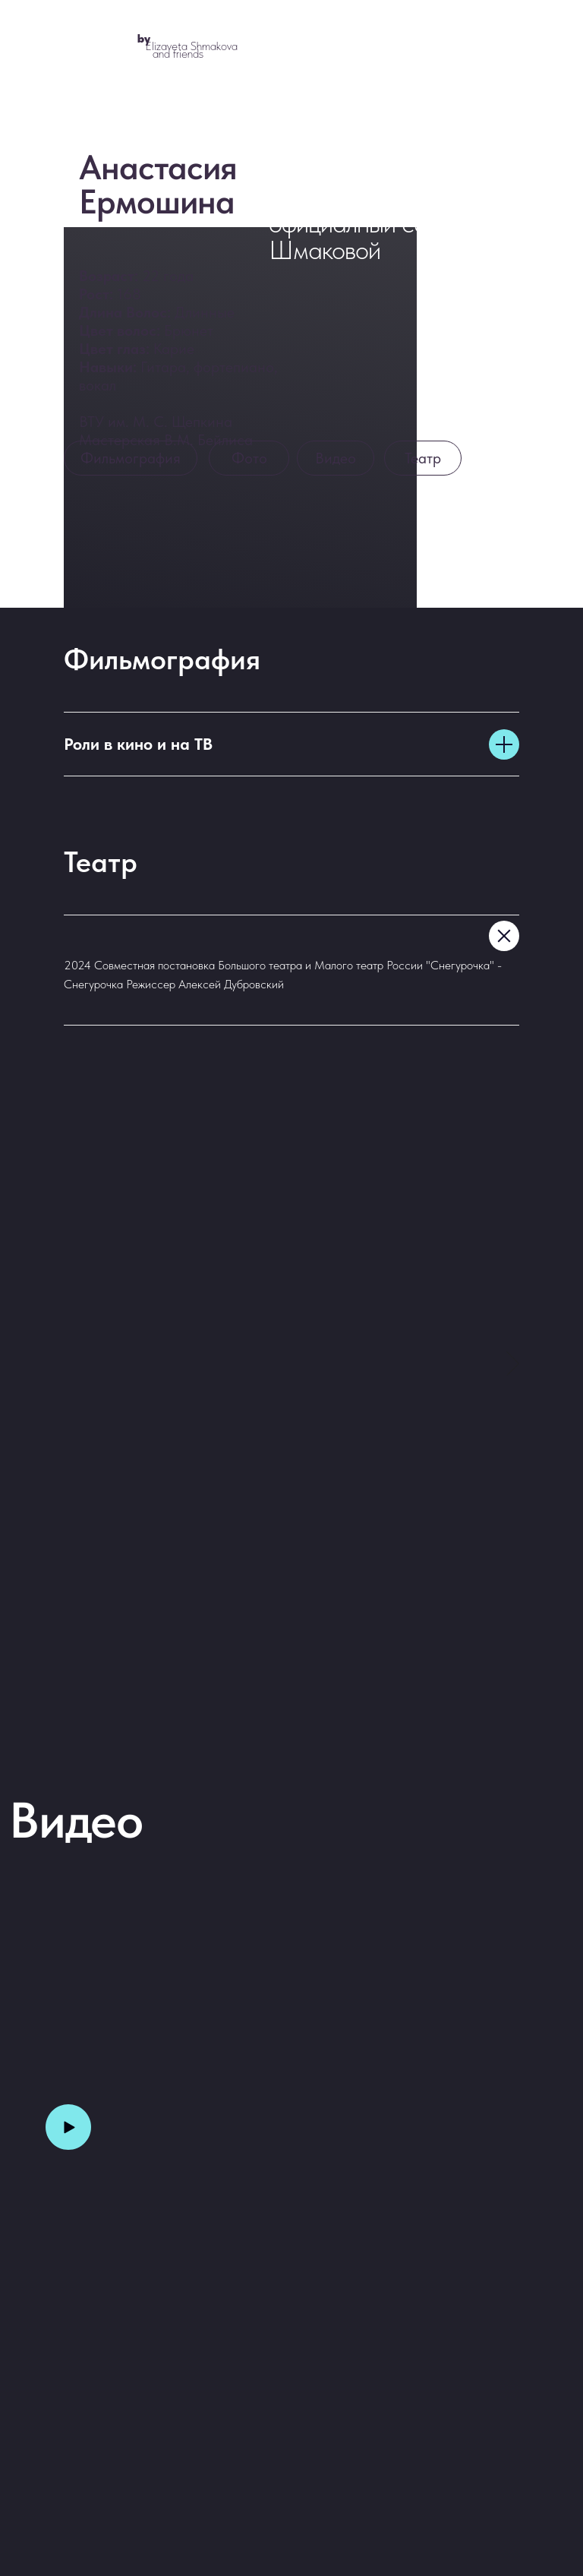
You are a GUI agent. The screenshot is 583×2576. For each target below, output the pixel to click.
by (143, 38)
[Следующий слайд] (512, 1363)
